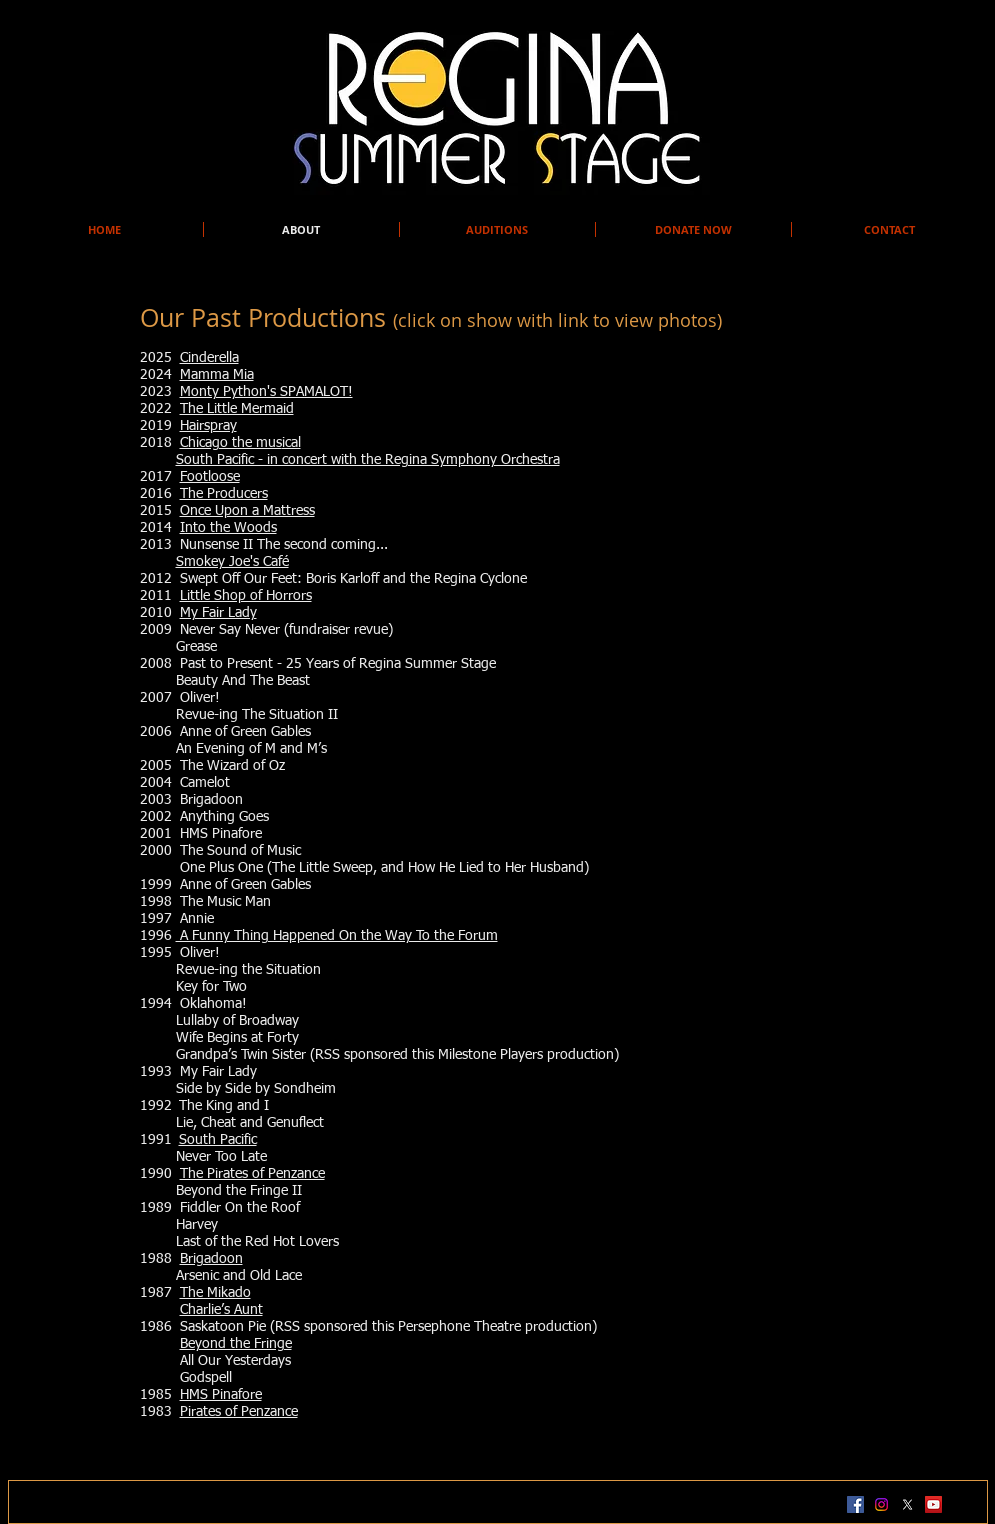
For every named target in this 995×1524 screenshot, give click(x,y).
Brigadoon (211, 1259)
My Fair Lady (218, 613)
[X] (907, 1504)
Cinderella (209, 358)
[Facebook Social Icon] (855, 1504)
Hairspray (208, 426)
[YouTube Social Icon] (933, 1504)
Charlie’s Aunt (221, 1310)
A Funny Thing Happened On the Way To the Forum (337, 936)
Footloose (210, 477)
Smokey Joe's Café (232, 562)
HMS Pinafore (221, 1395)
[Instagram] (881, 1504)
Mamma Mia (217, 375)
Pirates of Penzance (239, 1412)
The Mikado (215, 1293)
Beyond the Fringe (236, 1344)
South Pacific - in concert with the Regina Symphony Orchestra (368, 460)
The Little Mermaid (237, 409)
